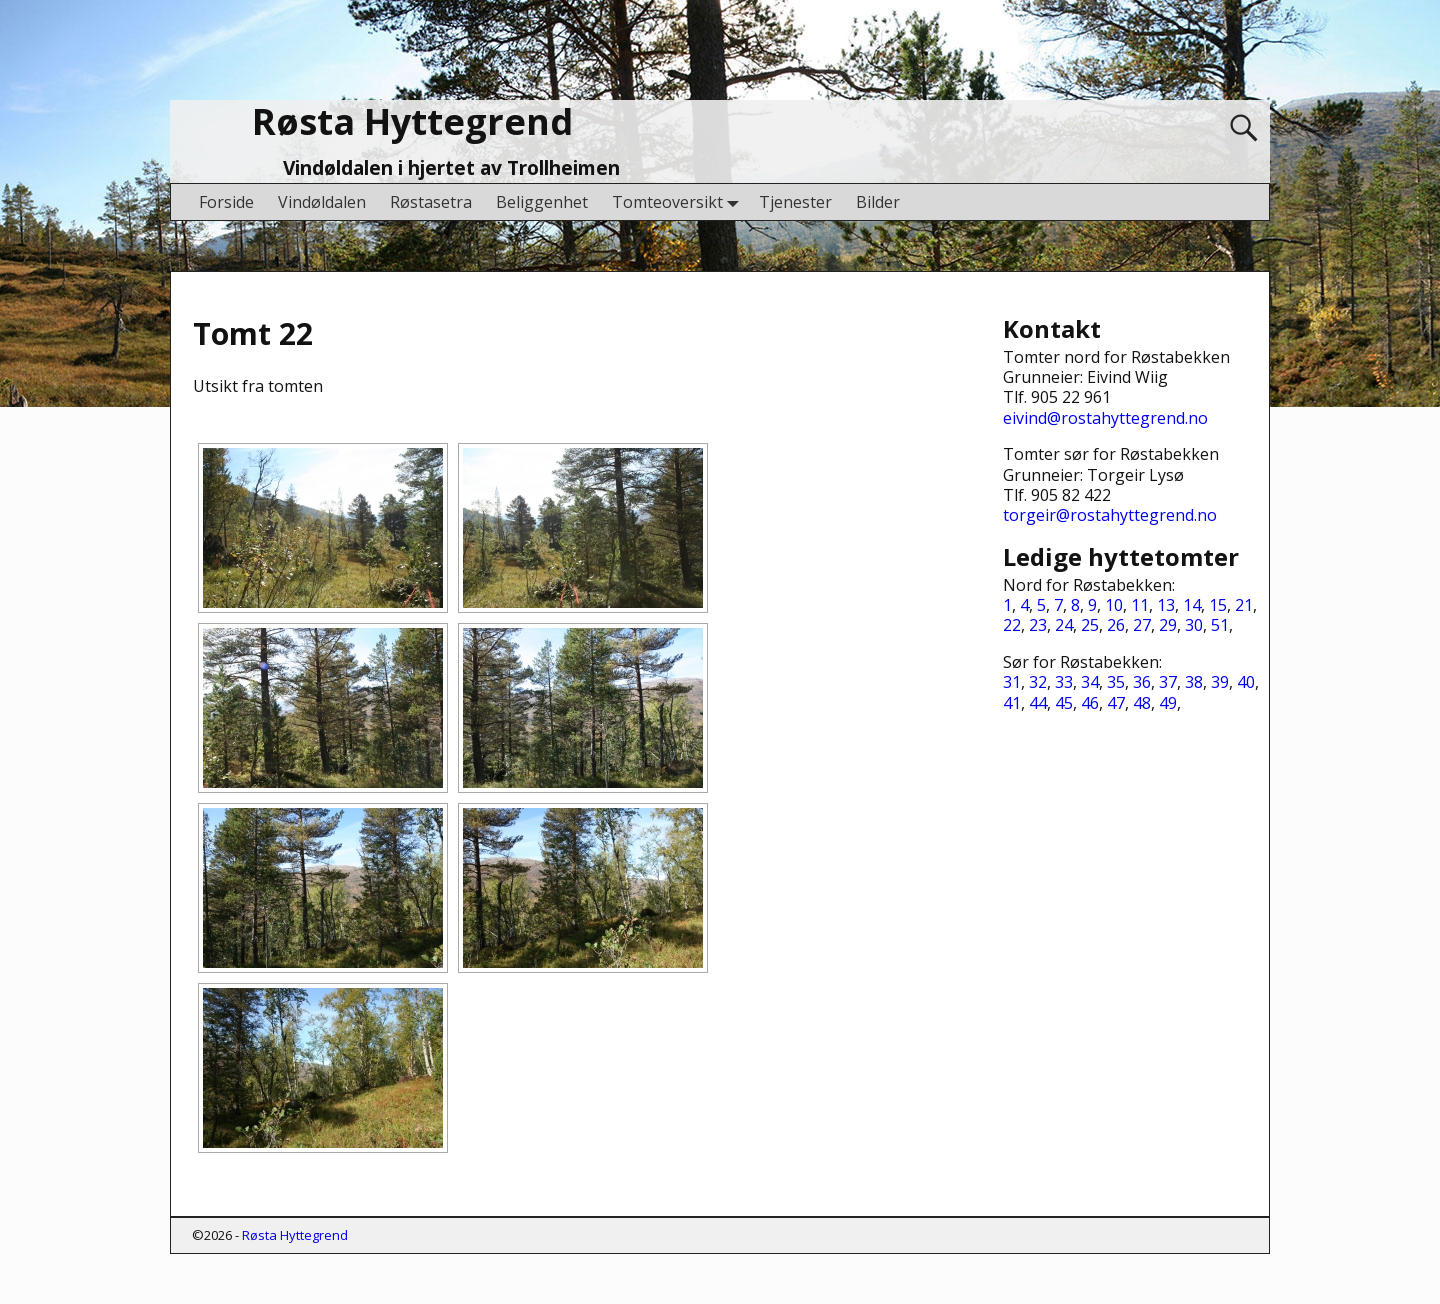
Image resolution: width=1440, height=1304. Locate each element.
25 (1090, 625)
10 (1114, 605)
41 (1012, 703)
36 (1142, 682)
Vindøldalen (322, 202)
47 (1116, 703)
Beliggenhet (542, 202)
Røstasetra (431, 202)
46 (1090, 703)
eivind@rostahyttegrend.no (1105, 418)
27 (1142, 625)
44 (1038, 703)
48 (1142, 703)
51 (1220, 625)
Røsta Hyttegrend (412, 121)
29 (1168, 625)
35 (1116, 682)
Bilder (878, 202)
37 (1168, 682)
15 (1218, 605)
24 (1064, 625)
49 (1168, 703)
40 (1246, 682)
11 (1140, 605)
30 (1194, 625)
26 (1116, 625)
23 (1038, 625)
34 (1090, 682)
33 (1064, 682)
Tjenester (795, 202)
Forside (226, 202)
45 (1064, 703)
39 (1220, 682)
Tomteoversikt (679, 201)
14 (1192, 605)
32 (1038, 682)
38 (1194, 682)
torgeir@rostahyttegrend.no (1110, 515)
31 (1012, 682)
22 (1012, 625)
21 (1244, 605)
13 (1166, 605)
